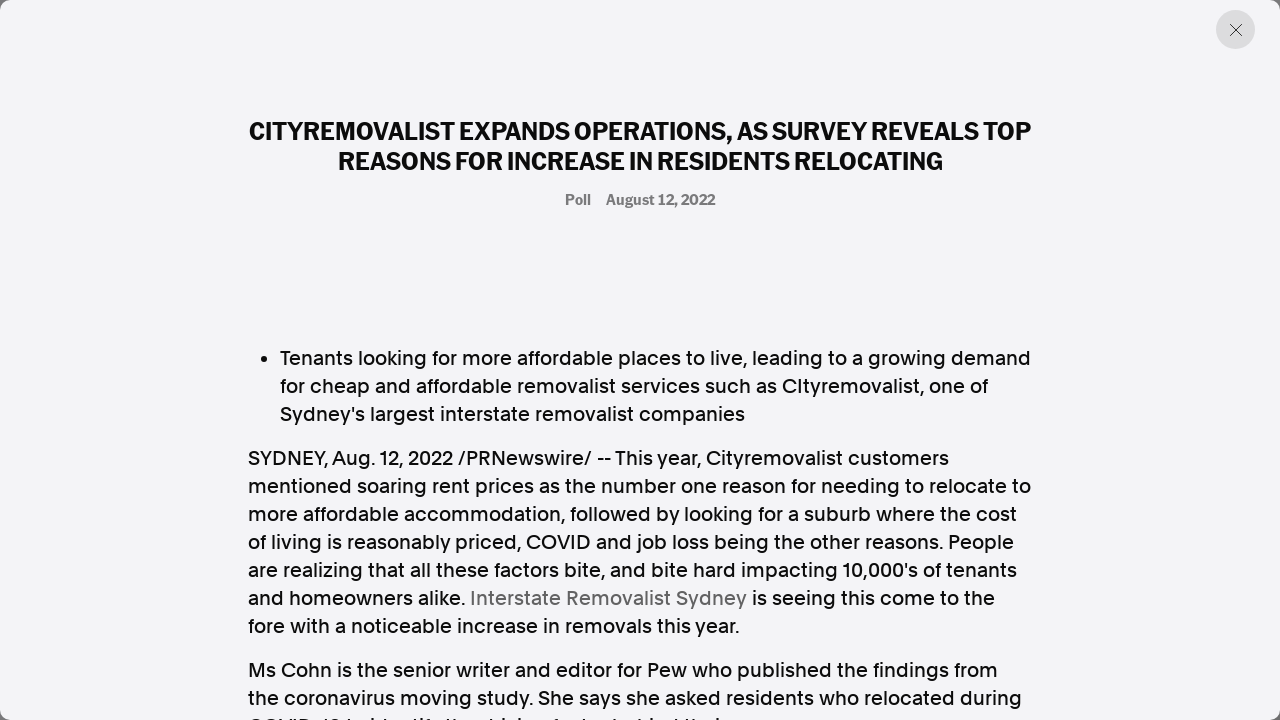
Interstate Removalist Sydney (608, 598)
